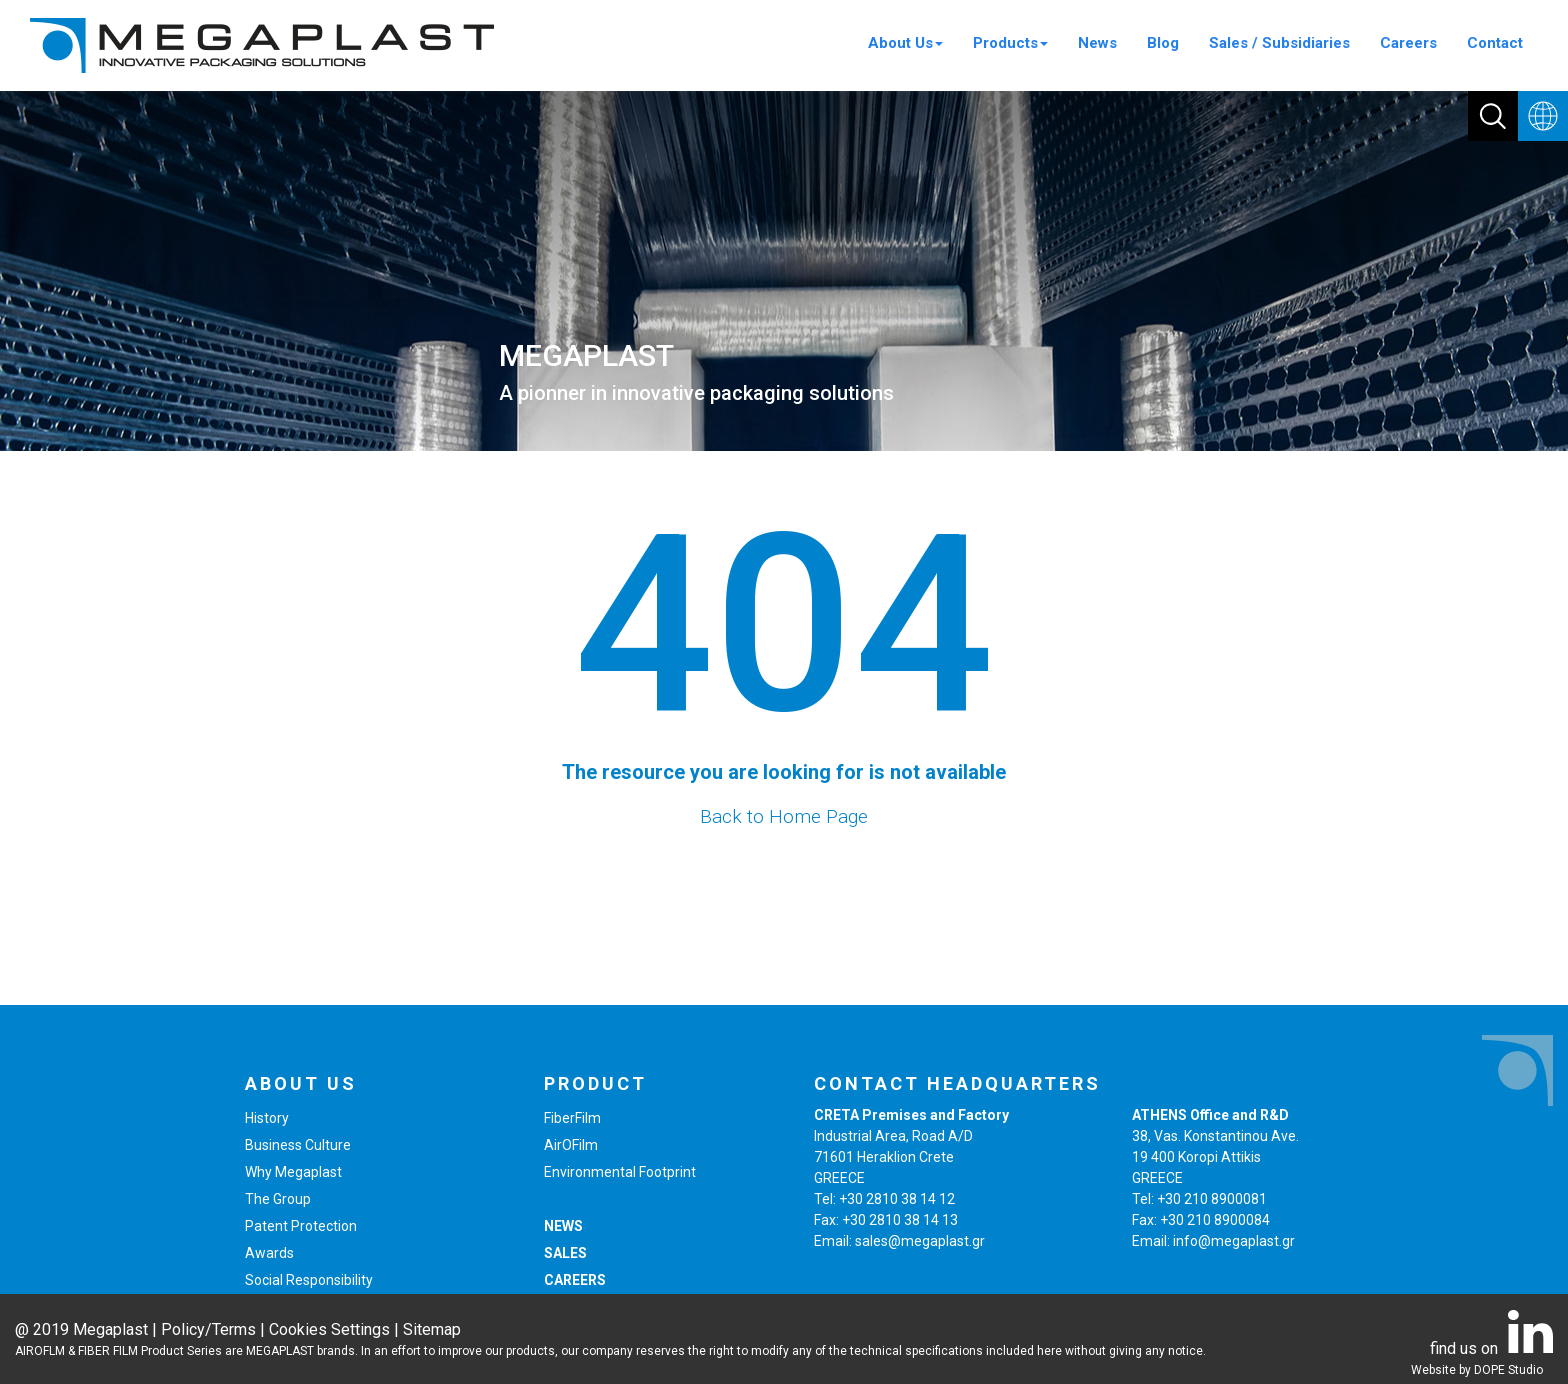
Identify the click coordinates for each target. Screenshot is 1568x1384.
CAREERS (575, 1280)
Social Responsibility (309, 1280)
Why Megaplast (293, 1172)
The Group (278, 1199)
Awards (269, 1253)
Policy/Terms (208, 1329)
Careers (1408, 43)
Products (1010, 43)
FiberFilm (572, 1118)
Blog (1163, 43)
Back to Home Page (784, 816)
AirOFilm (571, 1145)
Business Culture (298, 1145)
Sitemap (432, 1329)
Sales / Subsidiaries (1279, 43)
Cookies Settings (329, 1329)
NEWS (563, 1226)
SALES (565, 1253)
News (1097, 43)
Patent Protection (301, 1226)
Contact (1495, 43)
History (267, 1118)
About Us (905, 43)
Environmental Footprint (620, 1172)
